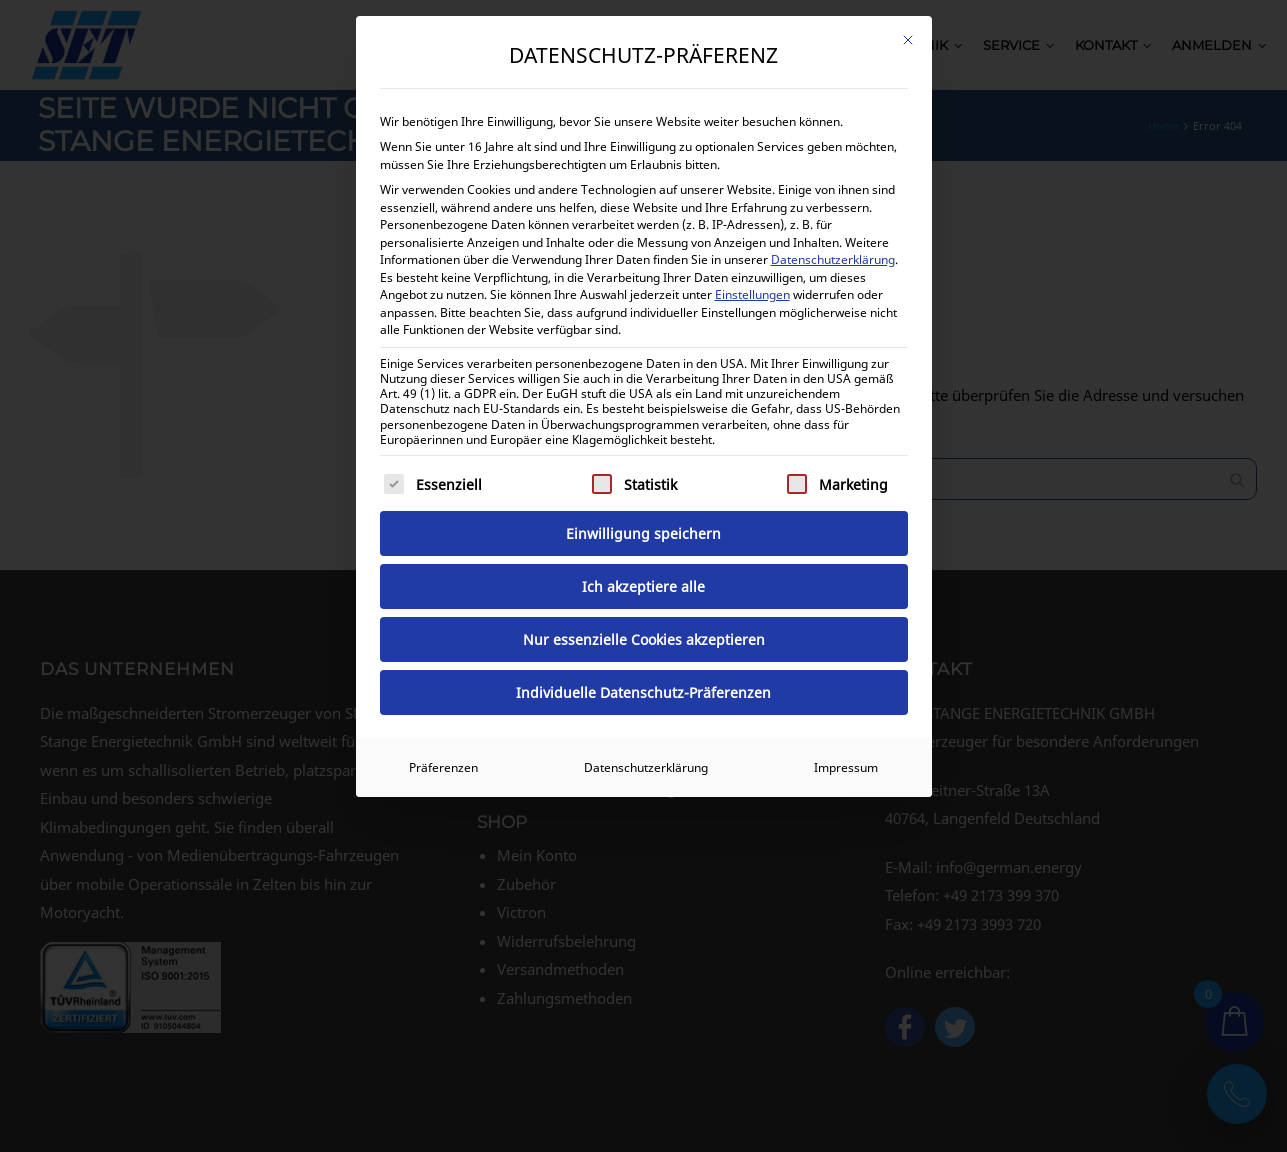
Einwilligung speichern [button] (643, 533)
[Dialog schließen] (908, 40)
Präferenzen (443, 767)
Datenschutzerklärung (833, 259)
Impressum (846, 767)
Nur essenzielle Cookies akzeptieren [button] (644, 639)
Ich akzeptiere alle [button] (643, 586)
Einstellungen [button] (752, 294)
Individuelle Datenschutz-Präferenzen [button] (643, 692)
